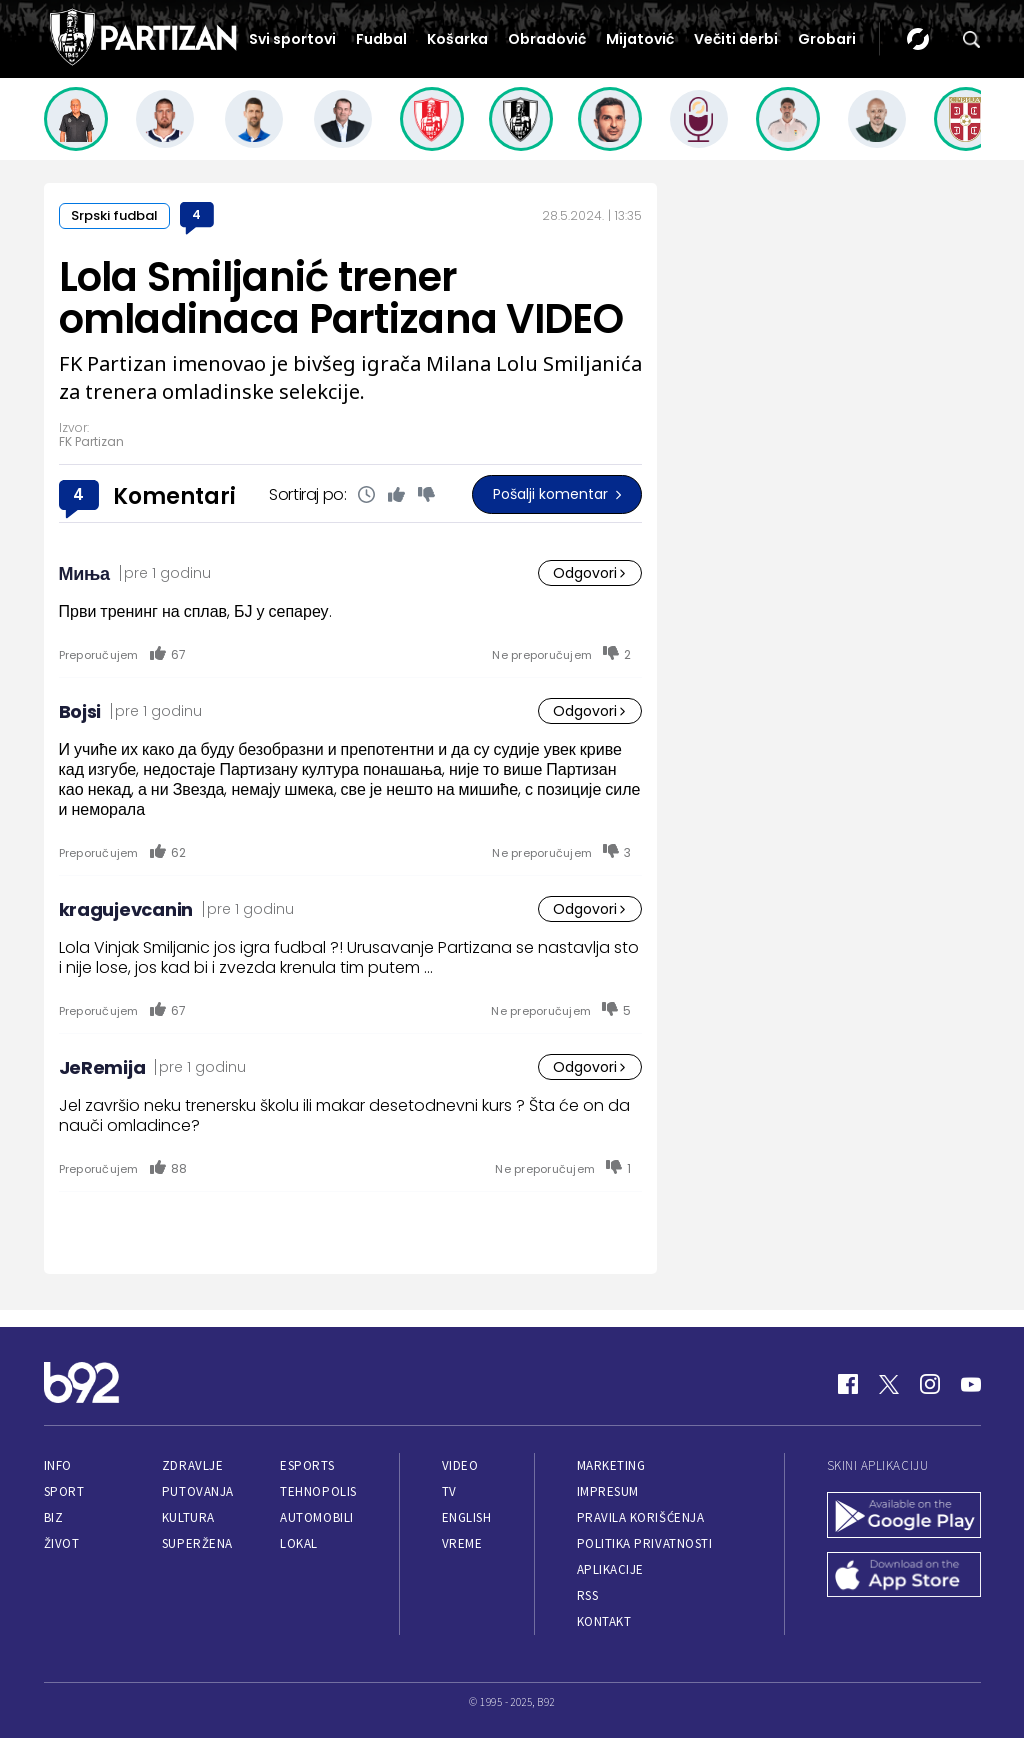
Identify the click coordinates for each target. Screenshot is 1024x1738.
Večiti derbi (736, 39)
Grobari (827, 39)
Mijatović (640, 39)
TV (449, 1491)
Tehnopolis (318, 1491)
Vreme (462, 1543)
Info (58, 1465)
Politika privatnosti (645, 1543)
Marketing (611, 1465)
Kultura (188, 1517)
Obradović (547, 39)
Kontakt (604, 1621)
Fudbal (381, 39)
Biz (54, 1517)
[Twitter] (889, 1384)
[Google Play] (904, 1517)
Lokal (299, 1543)
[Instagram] (930, 1384)
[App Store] (904, 1577)
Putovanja (198, 1491)
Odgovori (590, 573)
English (467, 1517)
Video (460, 1465)
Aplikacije (610, 1569)
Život (62, 1543)
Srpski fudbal (114, 215)
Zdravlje (192, 1465)
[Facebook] (848, 1384)
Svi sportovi (292, 39)
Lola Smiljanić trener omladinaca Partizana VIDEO (341, 298)
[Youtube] (971, 1384)
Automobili (316, 1517)
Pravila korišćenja (641, 1517)
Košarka (457, 39)
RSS (588, 1595)
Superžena (197, 1543)
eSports (307, 1465)
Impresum (608, 1491)
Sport (64, 1491)
